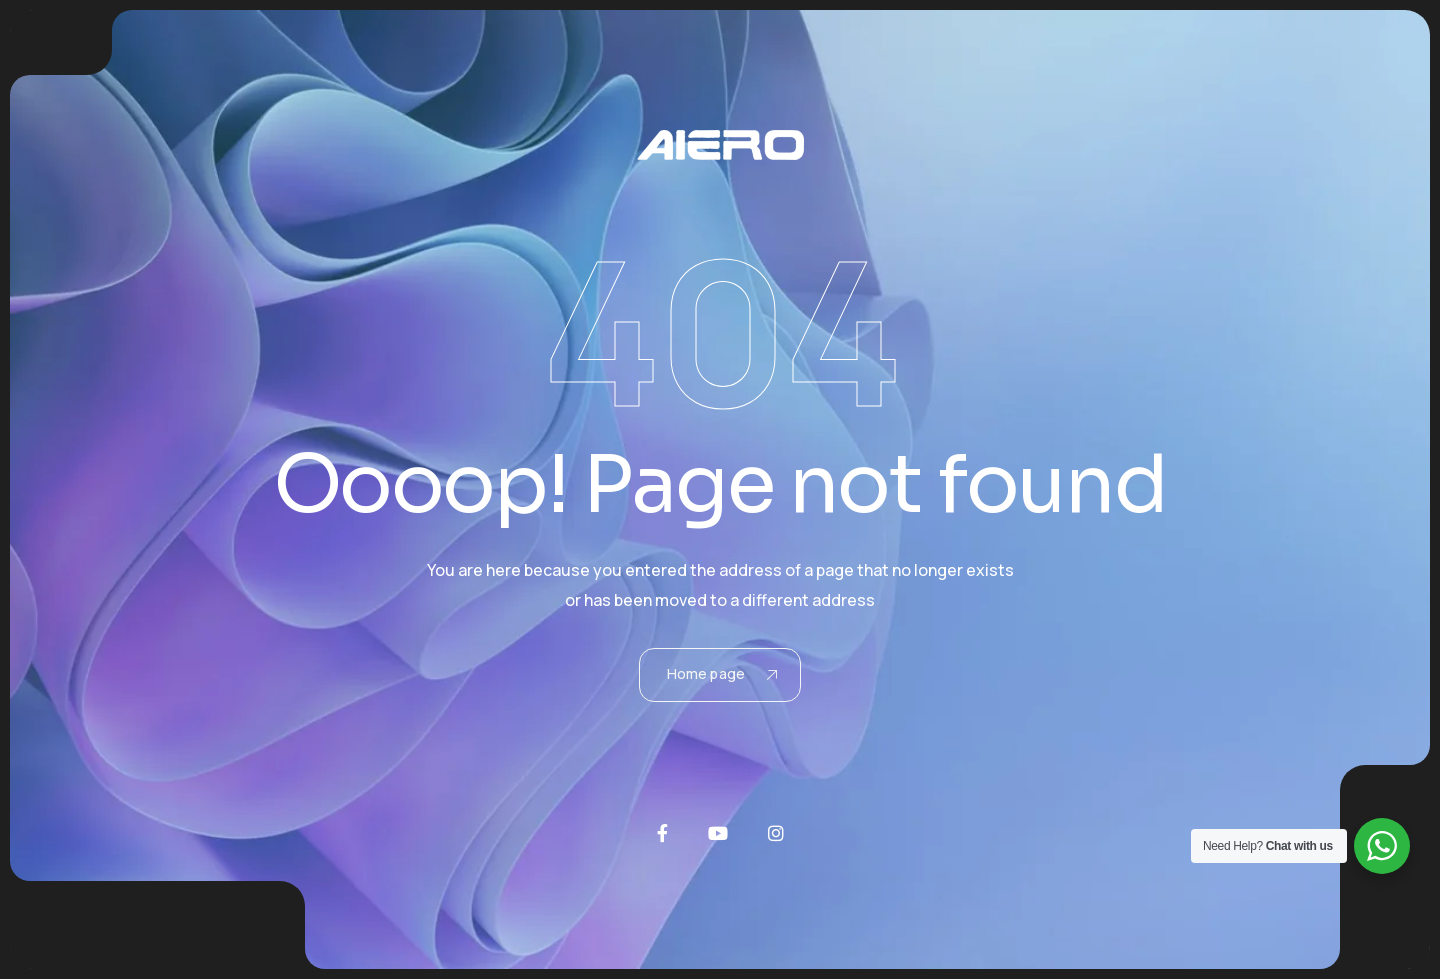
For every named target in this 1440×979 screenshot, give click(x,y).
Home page (722, 673)
